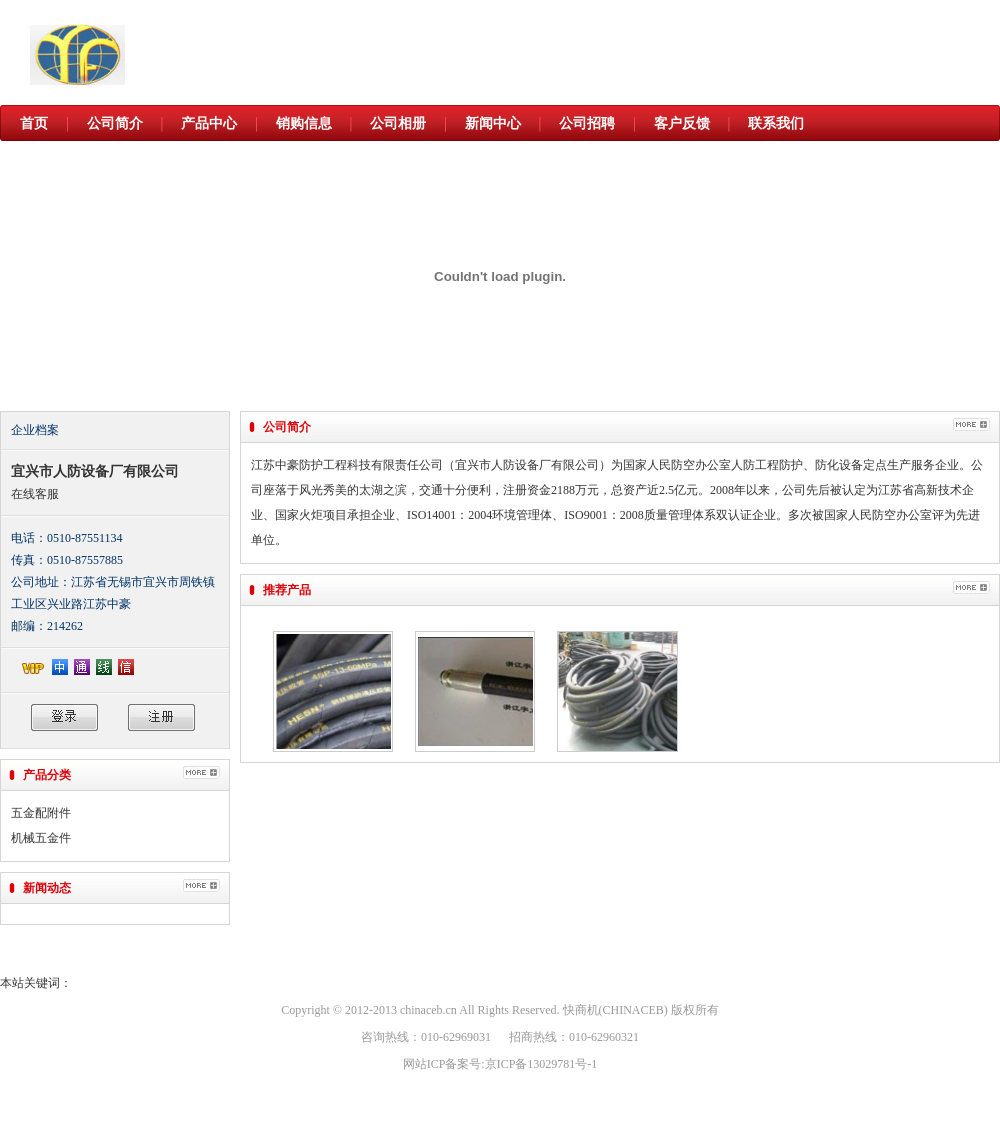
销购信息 (304, 123)
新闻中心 (493, 123)
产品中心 (209, 123)
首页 (34, 123)
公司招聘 (587, 123)
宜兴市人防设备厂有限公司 (95, 471)
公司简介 (115, 123)
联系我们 (776, 123)
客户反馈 (682, 123)
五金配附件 (41, 813)
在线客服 (35, 494)
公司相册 (398, 123)
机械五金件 (41, 838)
